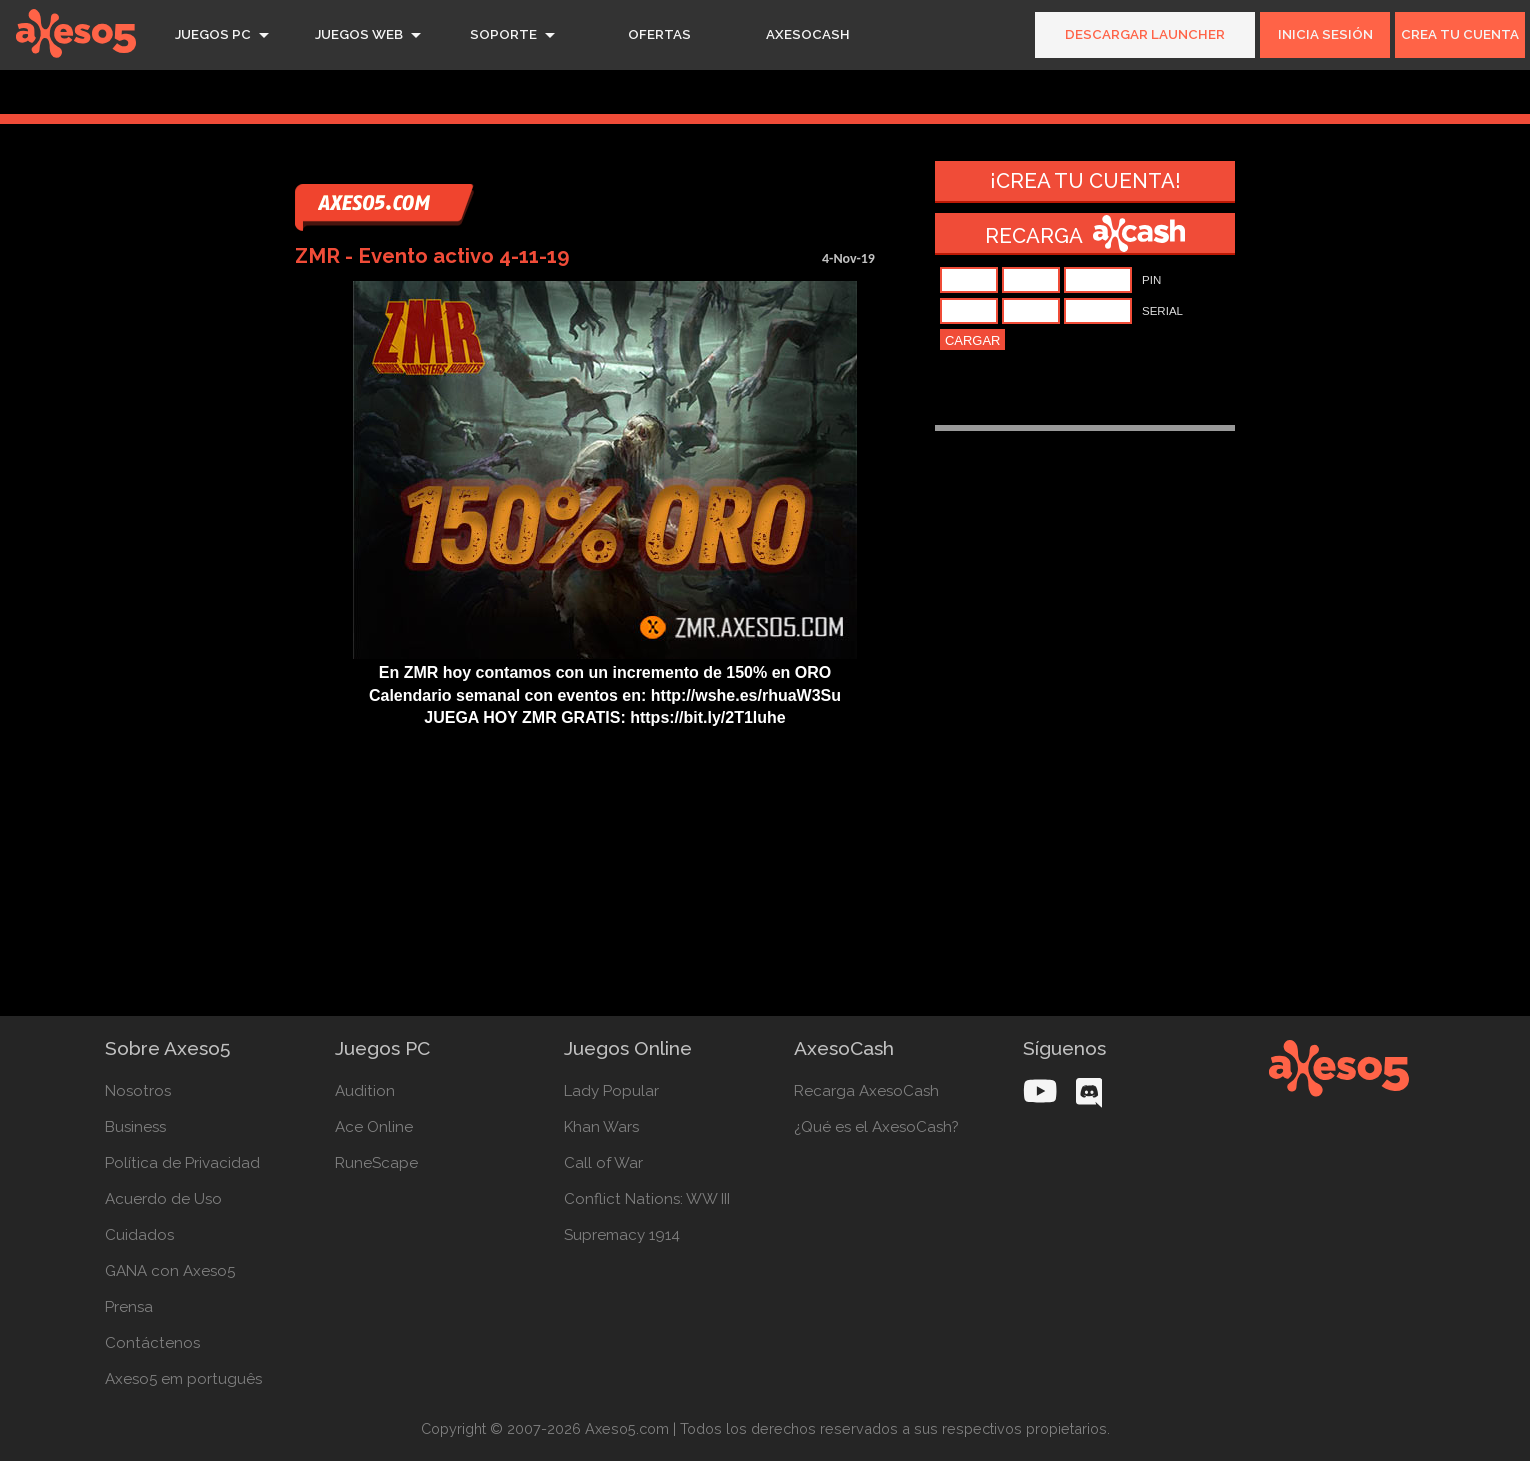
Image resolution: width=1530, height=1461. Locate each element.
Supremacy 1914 (622, 1235)
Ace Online (374, 1127)
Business (135, 1127)
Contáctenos (152, 1343)
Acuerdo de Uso (163, 1199)
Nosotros (138, 1091)
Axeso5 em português (183, 1379)
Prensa (129, 1307)
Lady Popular (611, 1091)
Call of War (603, 1163)
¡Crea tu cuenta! (1085, 181)
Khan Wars (601, 1127)
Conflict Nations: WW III (647, 1199)
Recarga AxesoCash (866, 1091)
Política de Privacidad (182, 1163)
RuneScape (376, 1163)
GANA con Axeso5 (170, 1271)
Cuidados (139, 1235)
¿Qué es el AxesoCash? (876, 1127)
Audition (365, 1091)
